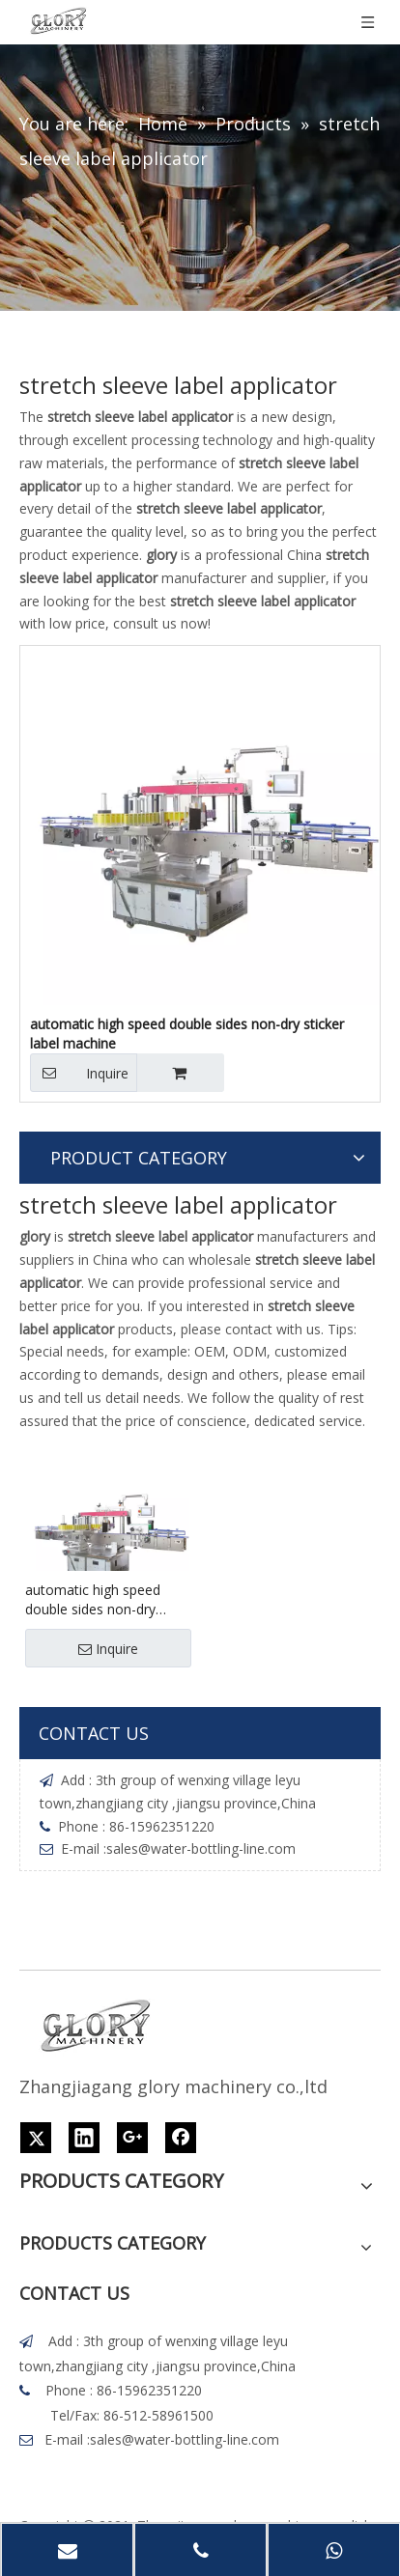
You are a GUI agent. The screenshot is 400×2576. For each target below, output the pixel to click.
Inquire (79, 1072)
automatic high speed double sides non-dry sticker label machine (187, 1033)
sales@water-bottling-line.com (201, 1848)
